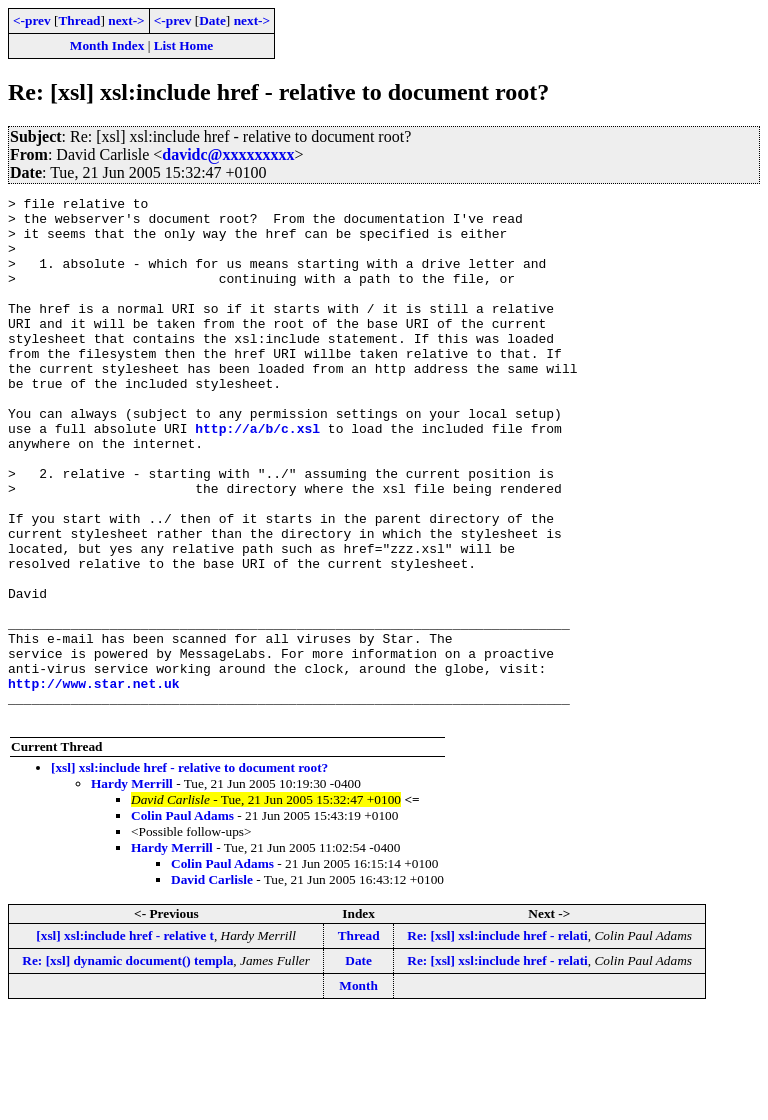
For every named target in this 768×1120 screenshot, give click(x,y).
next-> (126, 20)
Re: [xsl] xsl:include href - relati (497, 1040)
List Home (184, 45)
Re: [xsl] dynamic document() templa (127, 1065)
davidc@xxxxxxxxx (228, 154)
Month (358, 1090)
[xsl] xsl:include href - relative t (125, 1040)
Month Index (107, 45)
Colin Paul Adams (182, 920)
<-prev (32, 20)
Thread (79, 20)
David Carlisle (212, 984)
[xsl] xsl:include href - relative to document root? (189, 872)
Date (212, 20)
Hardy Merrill (132, 888)
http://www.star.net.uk (94, 782)
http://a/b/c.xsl (257, 476)
